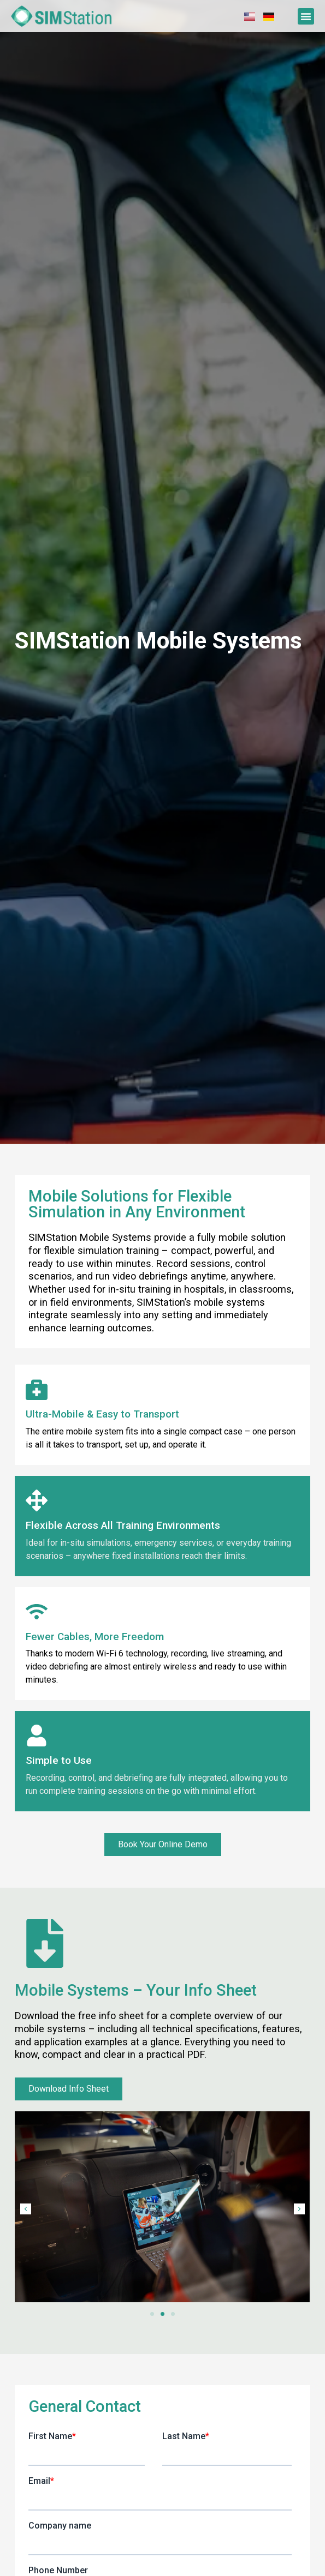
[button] (306, 16)
